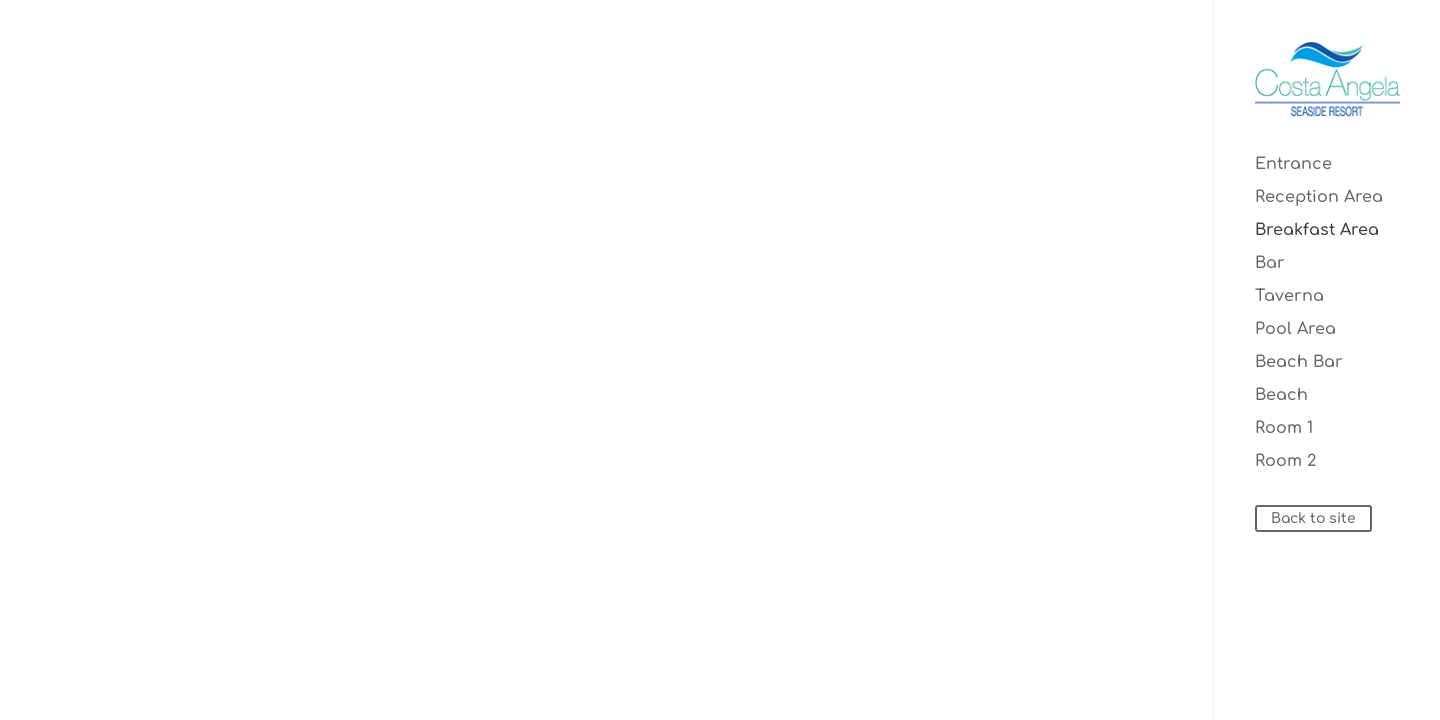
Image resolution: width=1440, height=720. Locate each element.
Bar (1270, 264)
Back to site (1313, 518)
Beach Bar (1299, 363)
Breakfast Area (1317, 231)
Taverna (1289, 297)
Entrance (1293, 165)
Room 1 (1284, 429)
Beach (1281, 396)
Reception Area (1319, 198)
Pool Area (1295, 330)
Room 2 (1285, 462)
